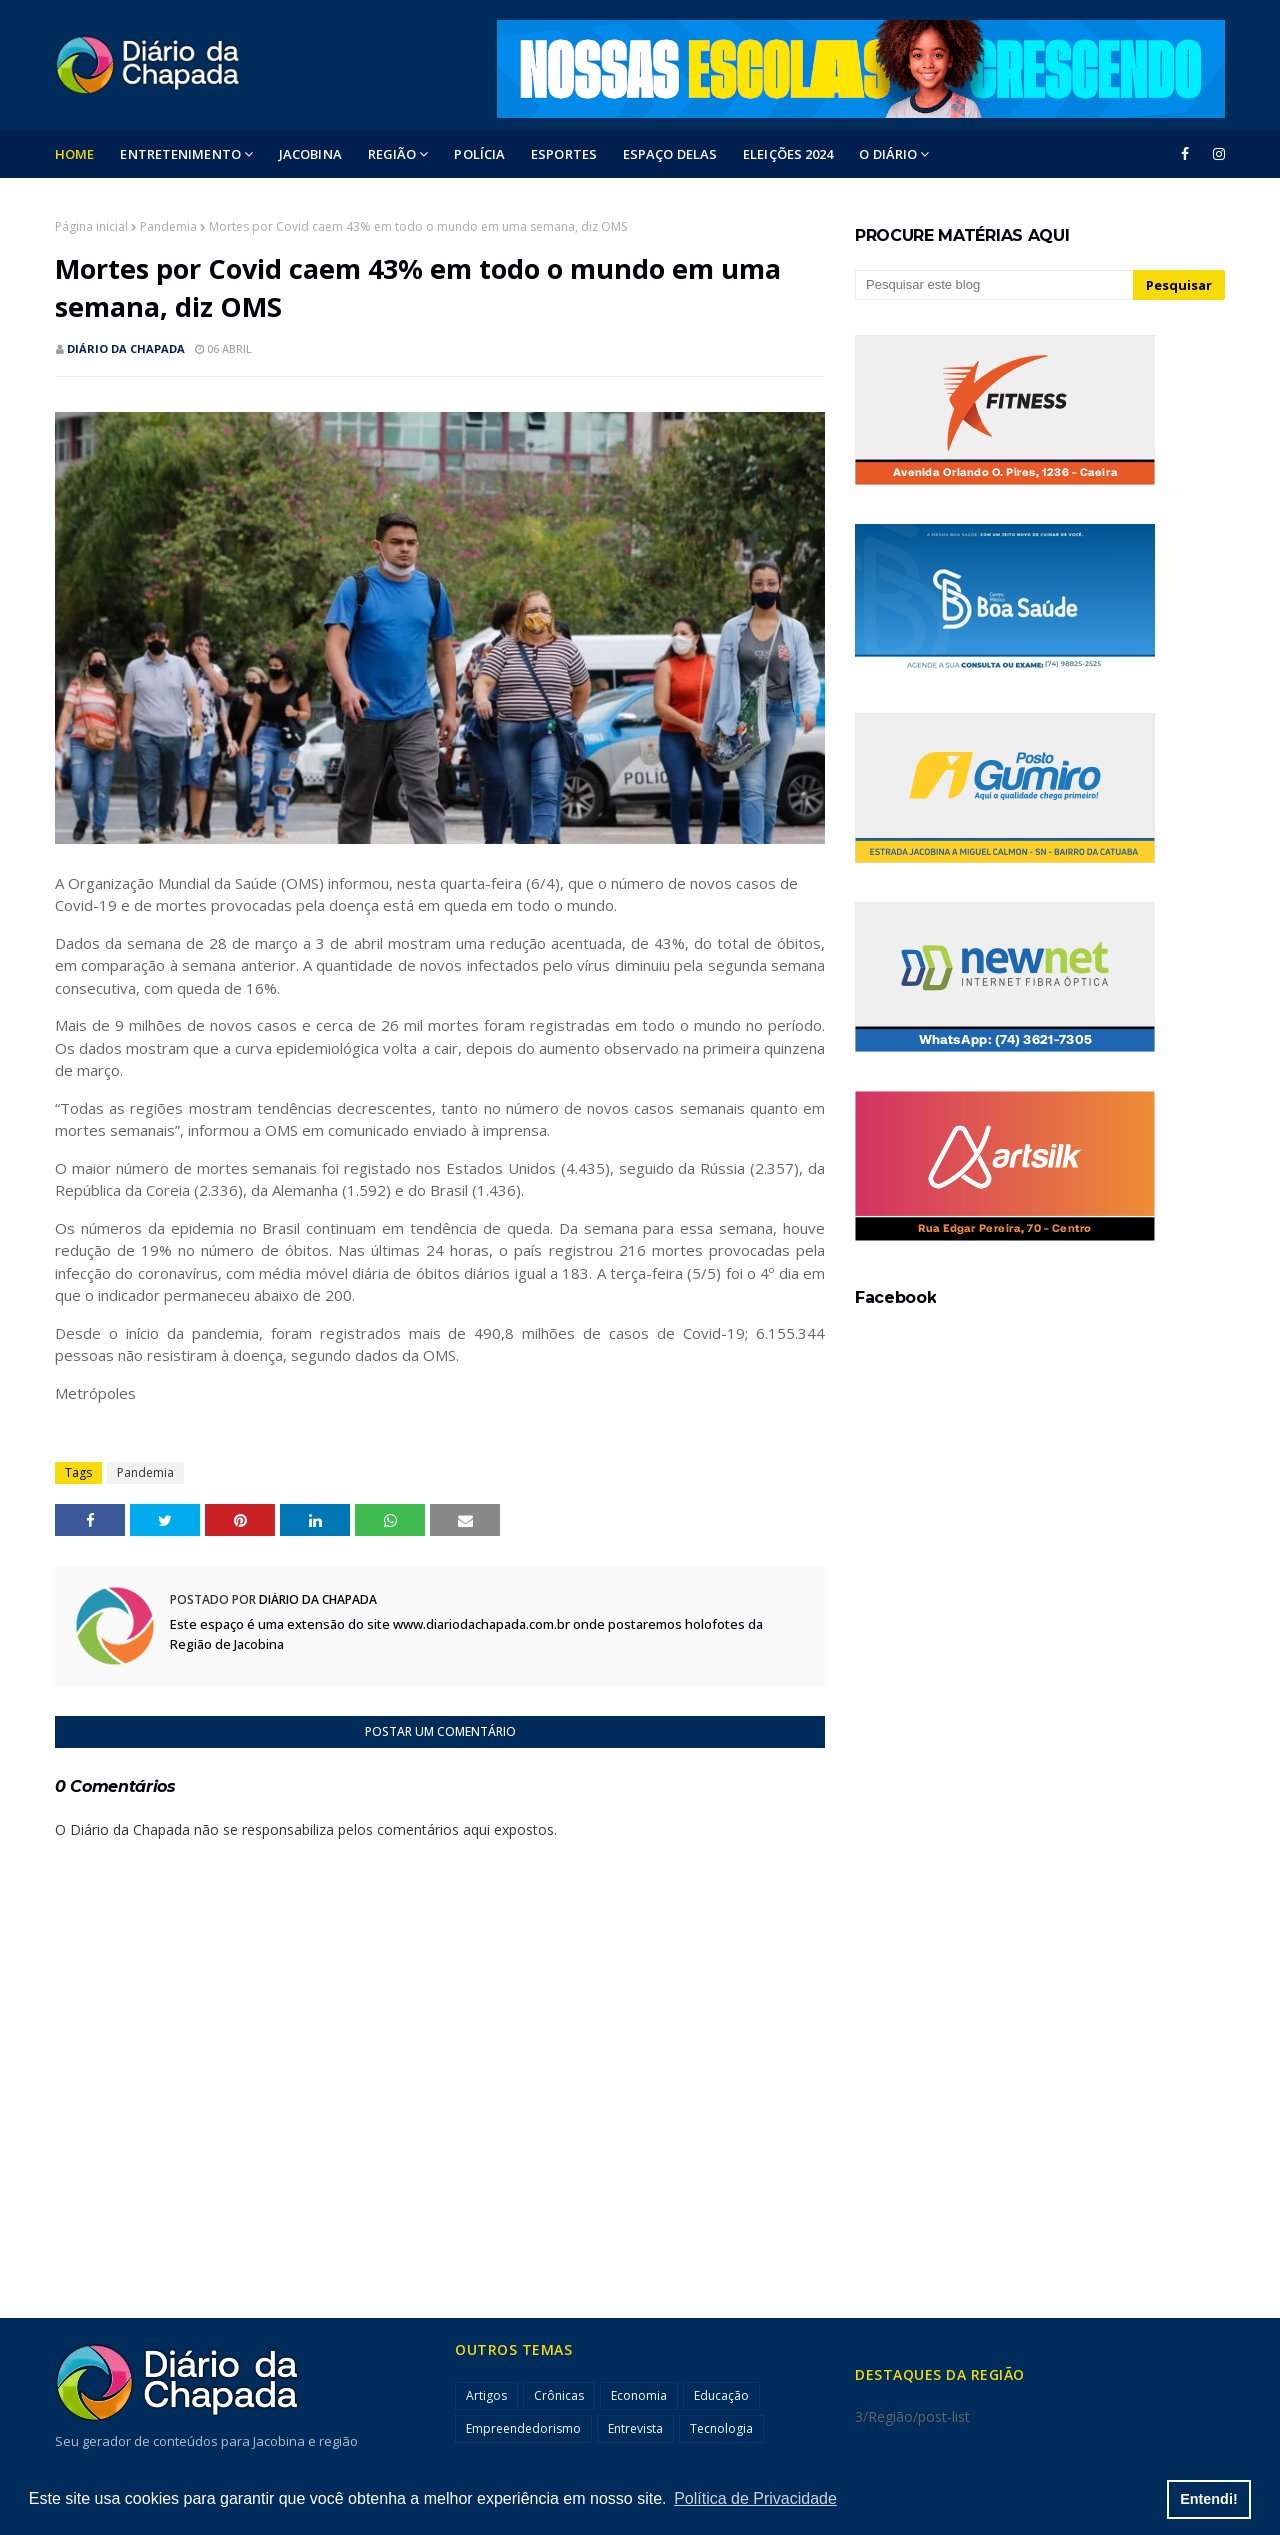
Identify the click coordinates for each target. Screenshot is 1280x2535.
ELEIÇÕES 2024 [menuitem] (788, 154)
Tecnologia (721, 2428)
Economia (639, 2395)
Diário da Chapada (126, 348)
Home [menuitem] (74, 154)
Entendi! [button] (1209, 2499)
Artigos (486, 2395)
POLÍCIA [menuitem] (479, 154)
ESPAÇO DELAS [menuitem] (670, 154)
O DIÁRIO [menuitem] (888, 154)
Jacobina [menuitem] (310, 154)
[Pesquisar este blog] (994, 285)
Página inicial (91, 226)
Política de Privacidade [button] (755, 2498)
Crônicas (559, 2395)
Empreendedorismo (523, 2428)
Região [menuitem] (392, 154)
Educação (721, 2395)
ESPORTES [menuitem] (564, 154)
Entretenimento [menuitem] (180, 154)
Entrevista (635, 2428)
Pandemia (168, 226)
